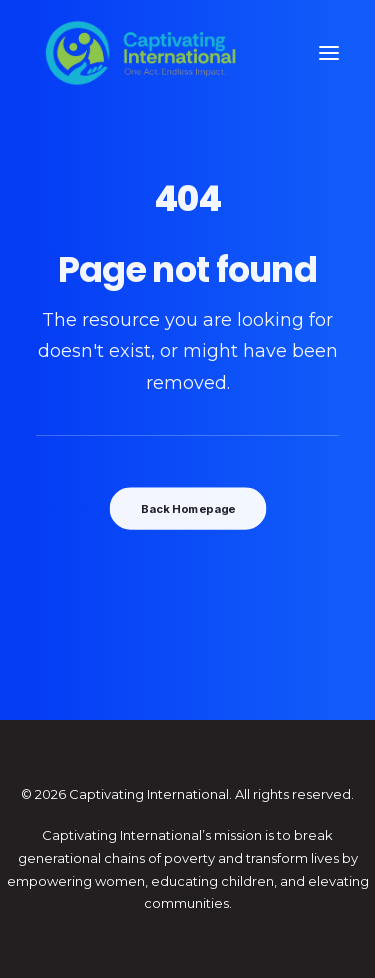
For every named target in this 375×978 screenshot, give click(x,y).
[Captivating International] (141, 53)
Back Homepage (187, 509)
